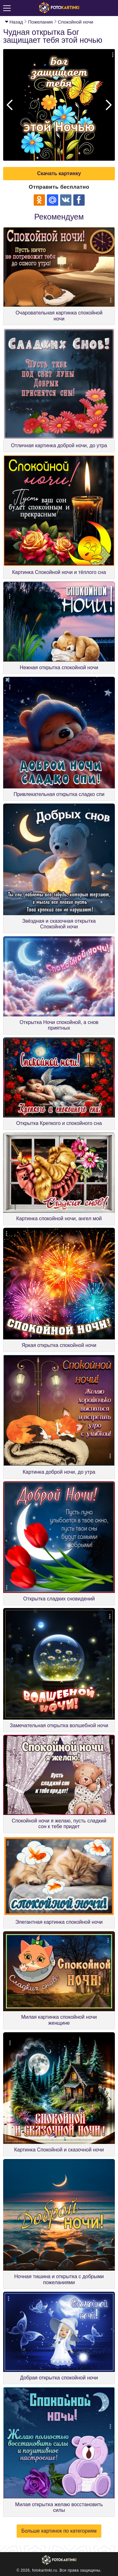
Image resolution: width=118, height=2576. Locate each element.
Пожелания (40, 22)
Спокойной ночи (75, 22)
